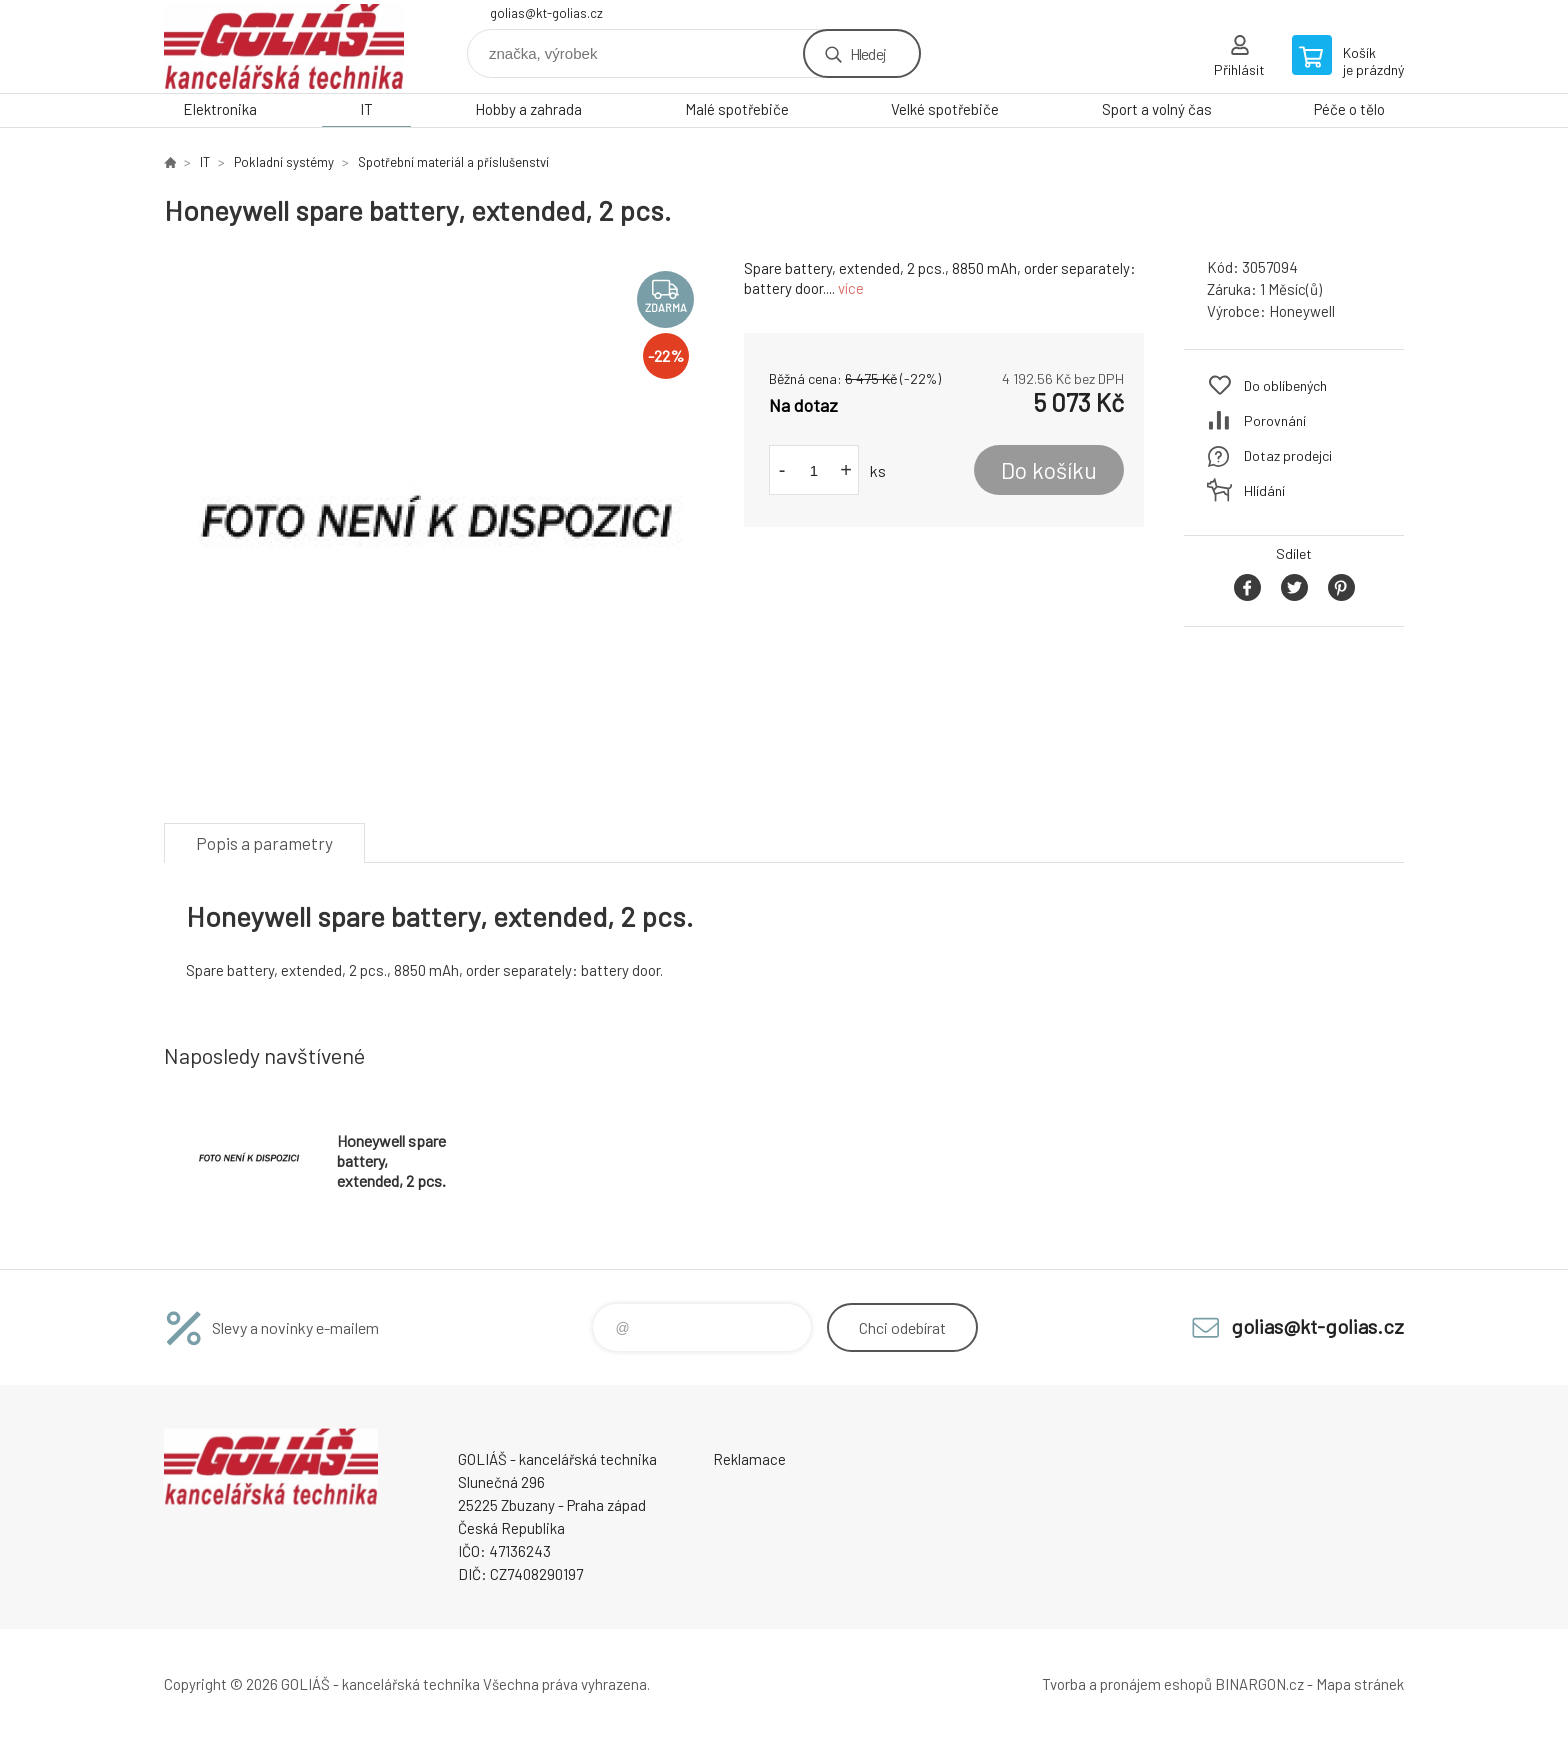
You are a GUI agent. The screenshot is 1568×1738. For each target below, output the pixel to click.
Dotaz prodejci (1288, 455)
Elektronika (220, 109)
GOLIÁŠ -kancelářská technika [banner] (284, 46)
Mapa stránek (1360, 1684)
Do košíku (1049, 470)
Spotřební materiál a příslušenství (453, 162)
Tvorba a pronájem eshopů (1127, 1684)
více (851, 288)
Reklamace (749, 1459)
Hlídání (1264, 490)
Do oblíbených (1285, 385)
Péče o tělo (1349, 109)
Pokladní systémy (284, 162)
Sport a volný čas (1157, 109)
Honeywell (1302, 311)
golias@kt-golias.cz (546, 13)
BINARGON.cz (1259, 1684)
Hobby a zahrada (528, 109)
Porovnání (1275, 420)
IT (366, 109)
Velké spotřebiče (945, 109)
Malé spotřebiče (737, 109)
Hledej (868, 53)
